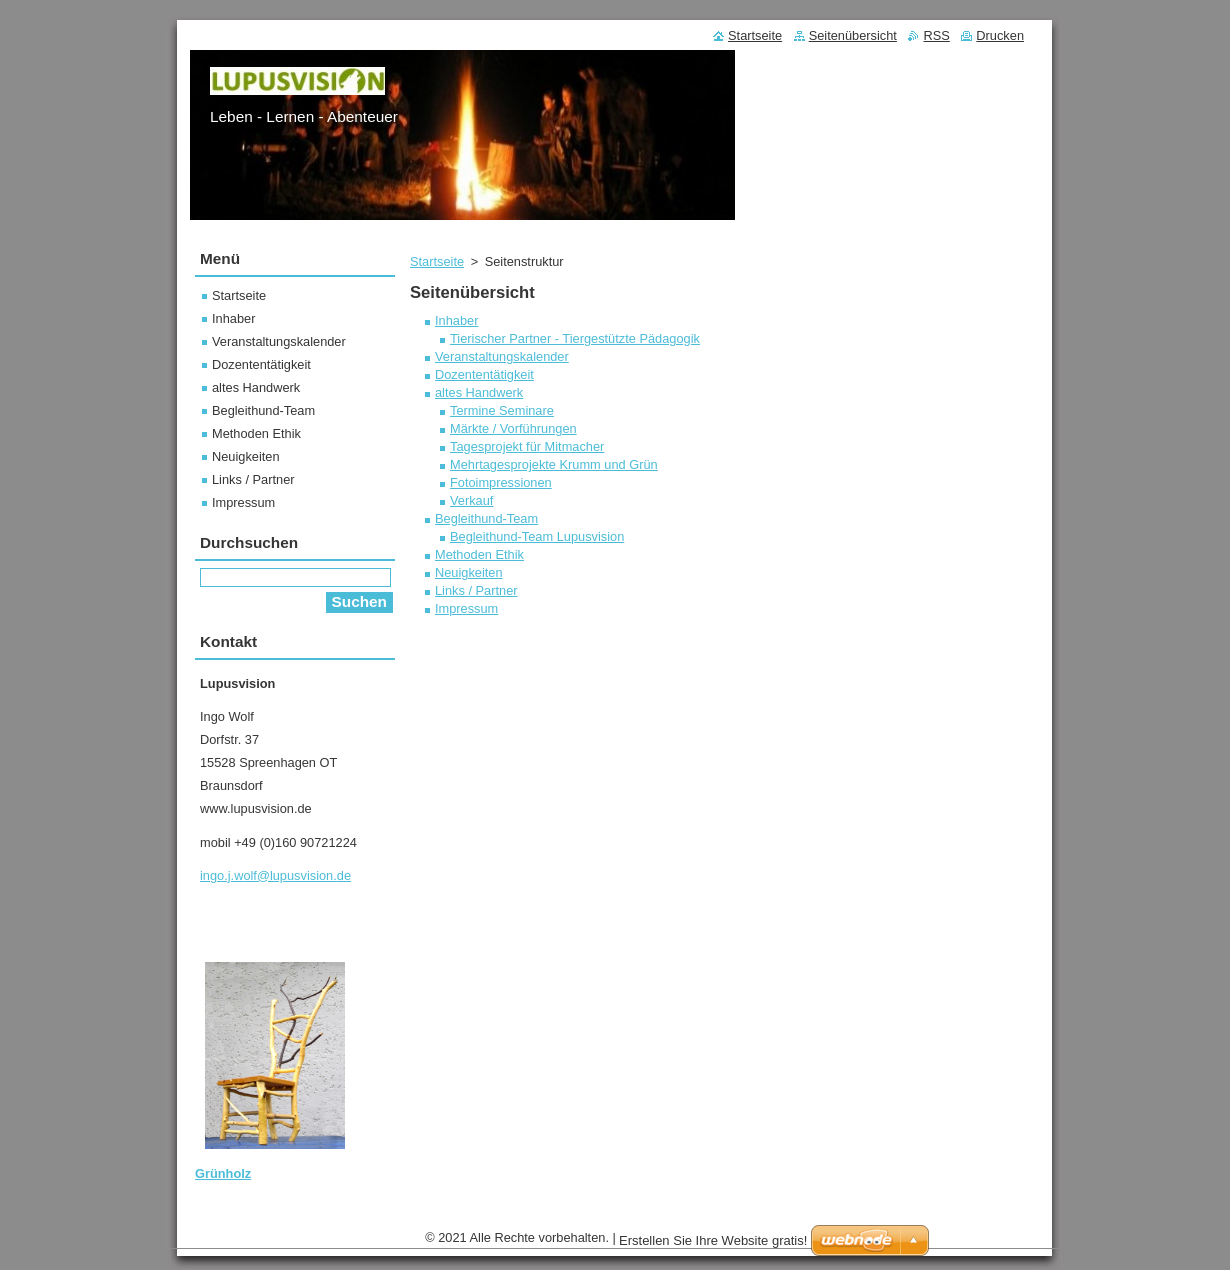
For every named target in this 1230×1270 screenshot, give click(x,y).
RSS (936, 35)
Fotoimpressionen (501, 482)
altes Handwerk (479, 392)
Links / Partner (476, 590)
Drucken (1000, 35)
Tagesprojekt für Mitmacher (527, 446)
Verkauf (471, 500)
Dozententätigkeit (484, 374)
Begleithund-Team (486, 518)
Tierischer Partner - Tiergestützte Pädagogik (575, 338)
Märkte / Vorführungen (513, 428)
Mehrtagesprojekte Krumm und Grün (554, 464)
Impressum (466, 608)
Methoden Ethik (479, 554)
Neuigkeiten (469, 572)
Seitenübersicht (853, 35)
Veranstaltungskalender (502, 356)
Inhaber (456, 320)
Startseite (437, 261)
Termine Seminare (502, 410)
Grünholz (223, 1173)
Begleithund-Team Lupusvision (537, 536)
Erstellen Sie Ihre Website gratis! (713, 1240)
